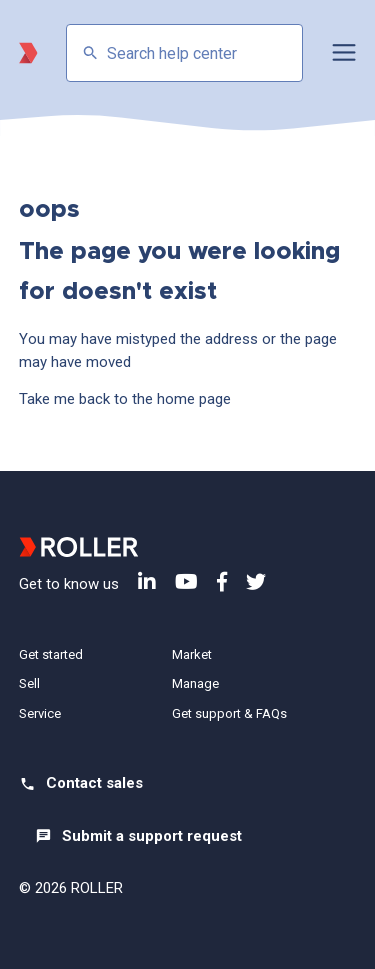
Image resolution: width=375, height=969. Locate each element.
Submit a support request (152, 836)
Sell (29, 683)
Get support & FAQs (229, 713)
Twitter (256, 582)
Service (40, 713)
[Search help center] (185, 53)
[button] (344, 53)
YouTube (186, 582)
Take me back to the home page (125, 399)
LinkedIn (147, 582)
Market (192, 654)
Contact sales (94, 783)
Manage (195, 683)
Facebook (222, 582)
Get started (51, 654)
